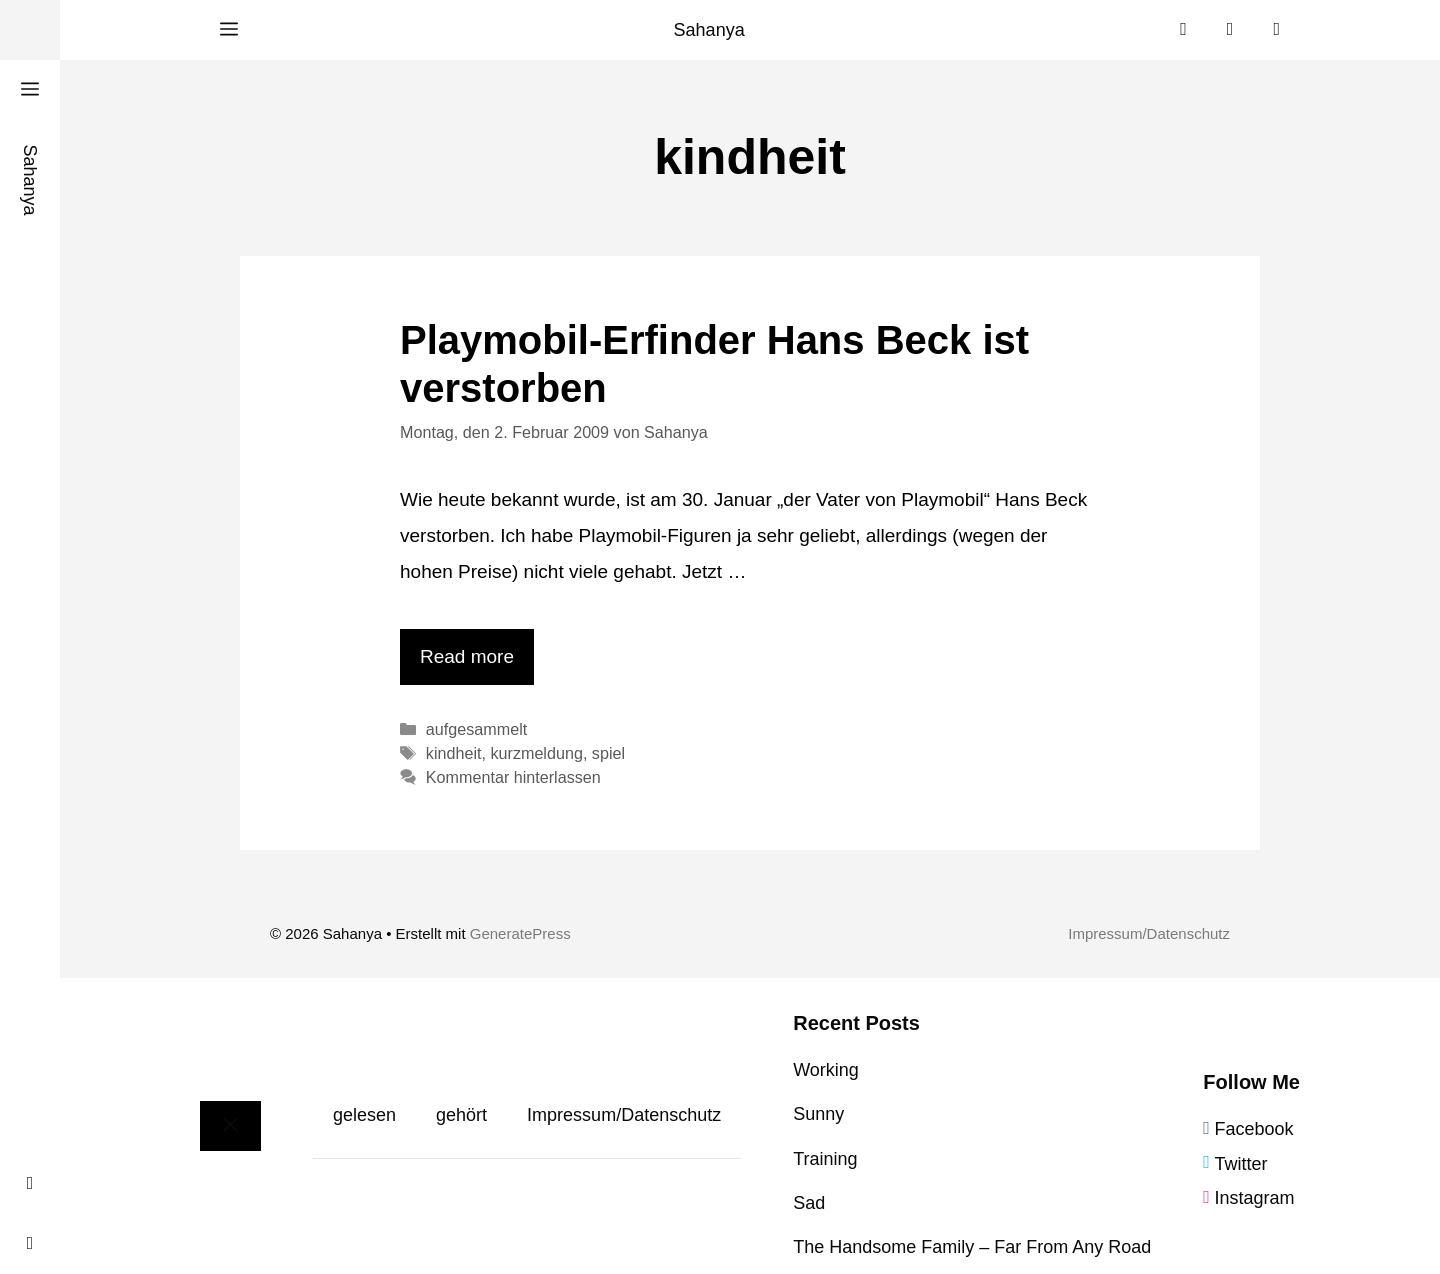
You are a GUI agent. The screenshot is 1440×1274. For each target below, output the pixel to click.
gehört (461, 1115)
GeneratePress (520, 933)
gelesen (364, 1115)
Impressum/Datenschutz (1149, 933)
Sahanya (709, 30)
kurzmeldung (536, 753)
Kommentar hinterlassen (513, 777)
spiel (608, 753)
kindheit (454, 753)
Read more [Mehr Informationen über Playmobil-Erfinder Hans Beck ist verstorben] (467, 656)
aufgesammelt (476, 729)
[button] (229, 30)
